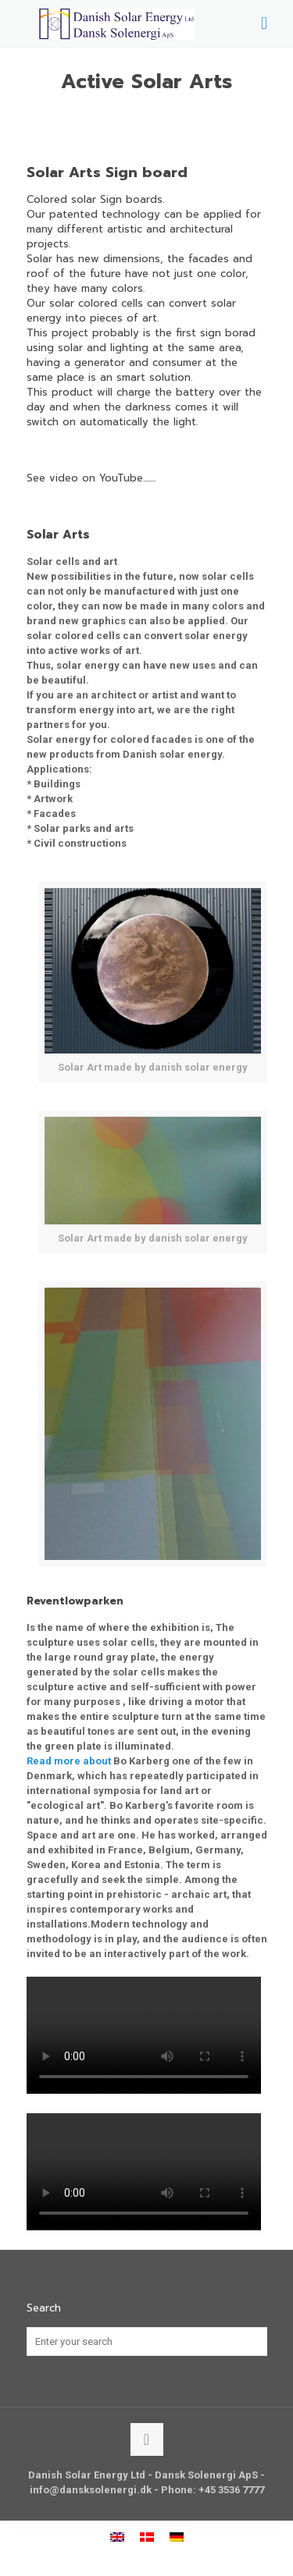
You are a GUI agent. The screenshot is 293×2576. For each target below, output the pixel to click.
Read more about (69, 1761)
